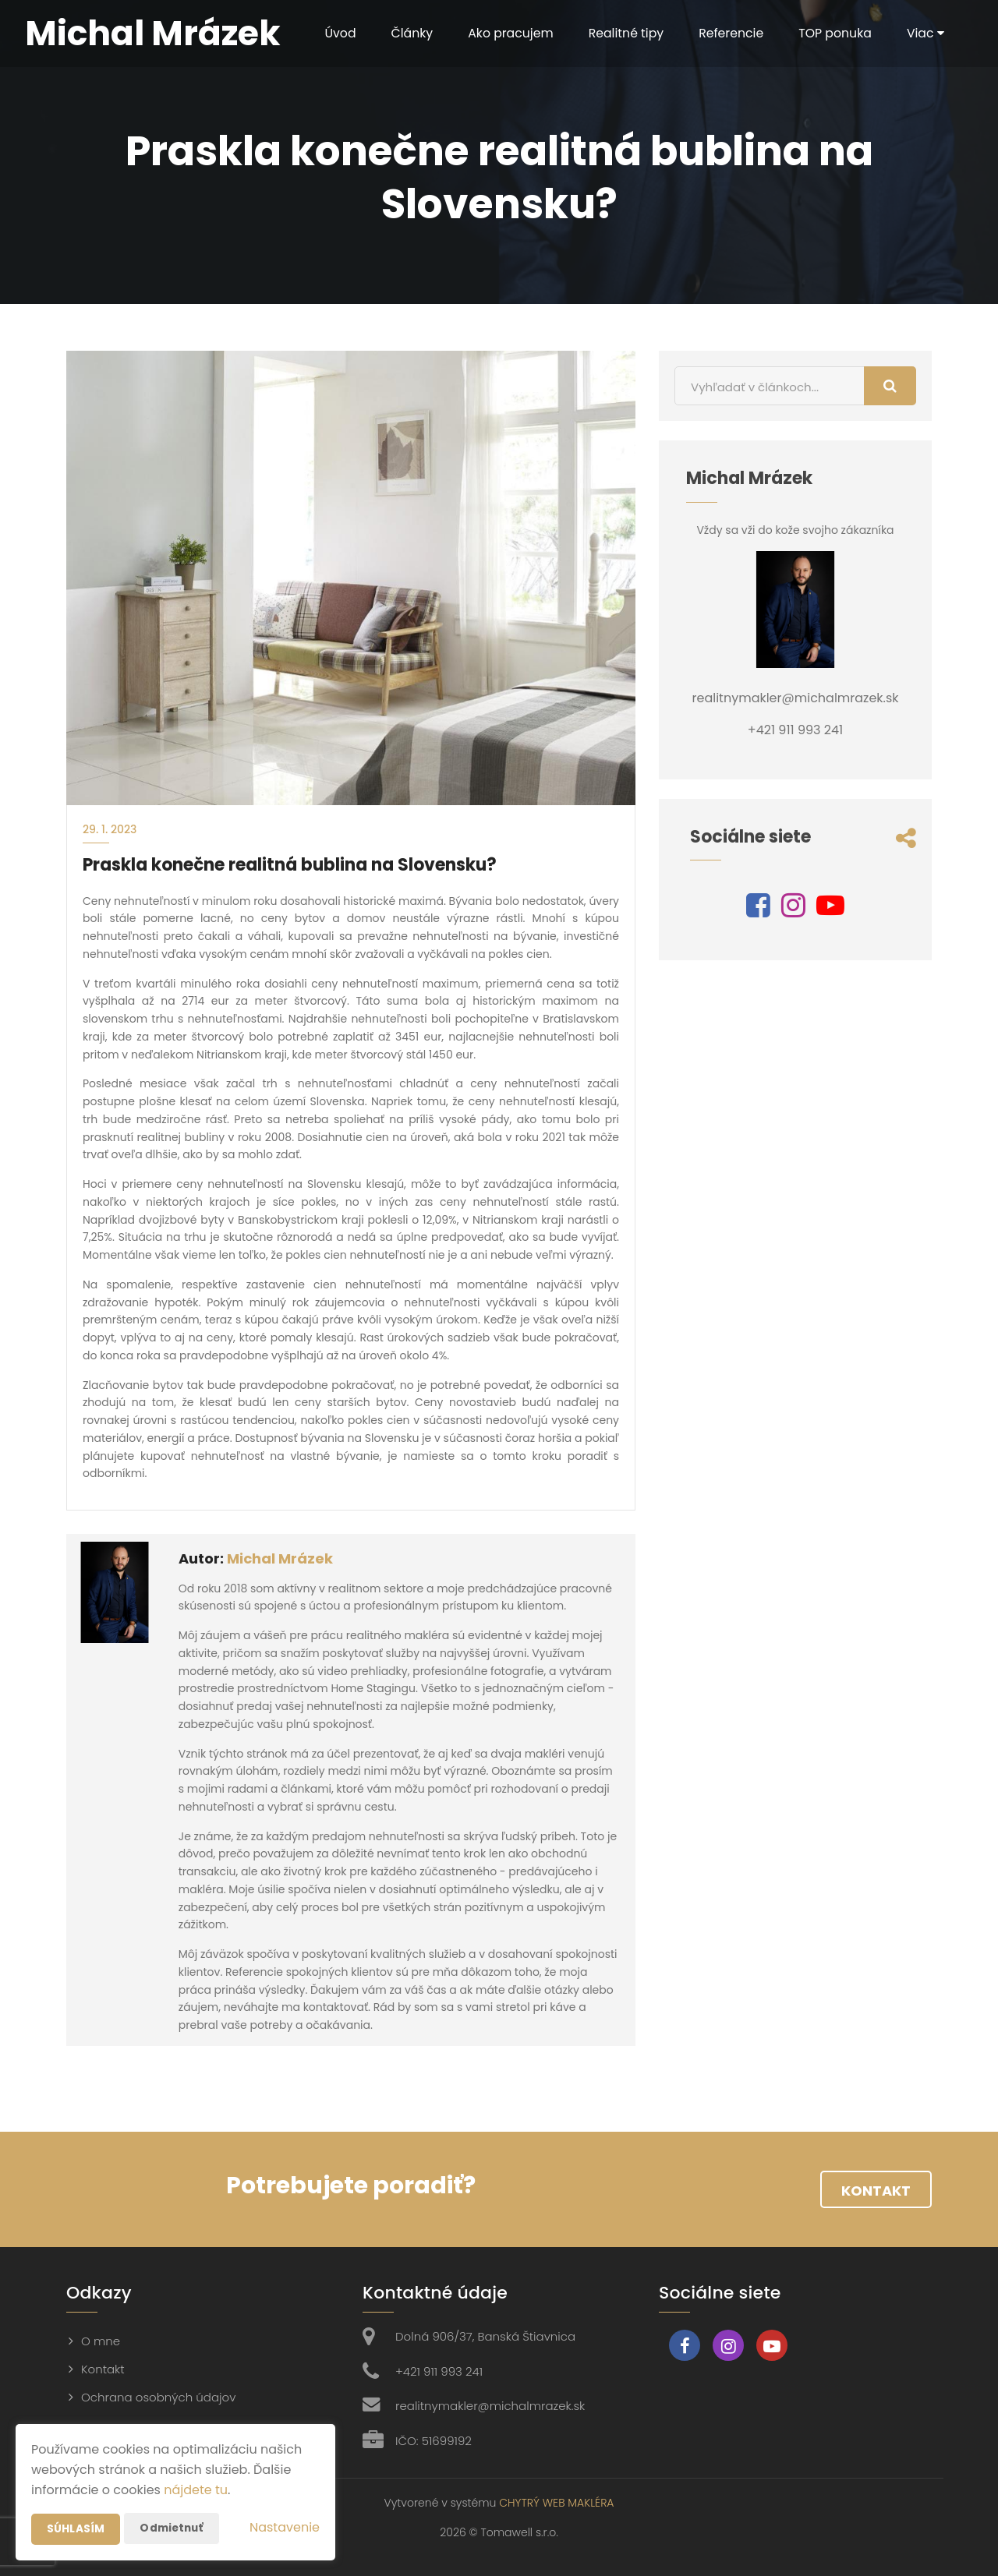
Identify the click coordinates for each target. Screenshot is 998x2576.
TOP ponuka (832, 33)
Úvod (331, 33)
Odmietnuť (173, 2528)
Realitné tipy (620, 33)
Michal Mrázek (280, 1558)
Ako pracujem (503, 33)
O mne (100, 2341)
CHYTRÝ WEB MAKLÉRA (556, 2503)
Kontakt (876, 2190)
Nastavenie (285, 2527)
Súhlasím (75, 2529)
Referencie (727, 33)
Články (403, 33)
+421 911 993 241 (439, 2371)
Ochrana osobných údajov (158, 2397)
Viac (923, 33)
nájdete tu (196, 2490)
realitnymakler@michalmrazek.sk (490, 2406)
